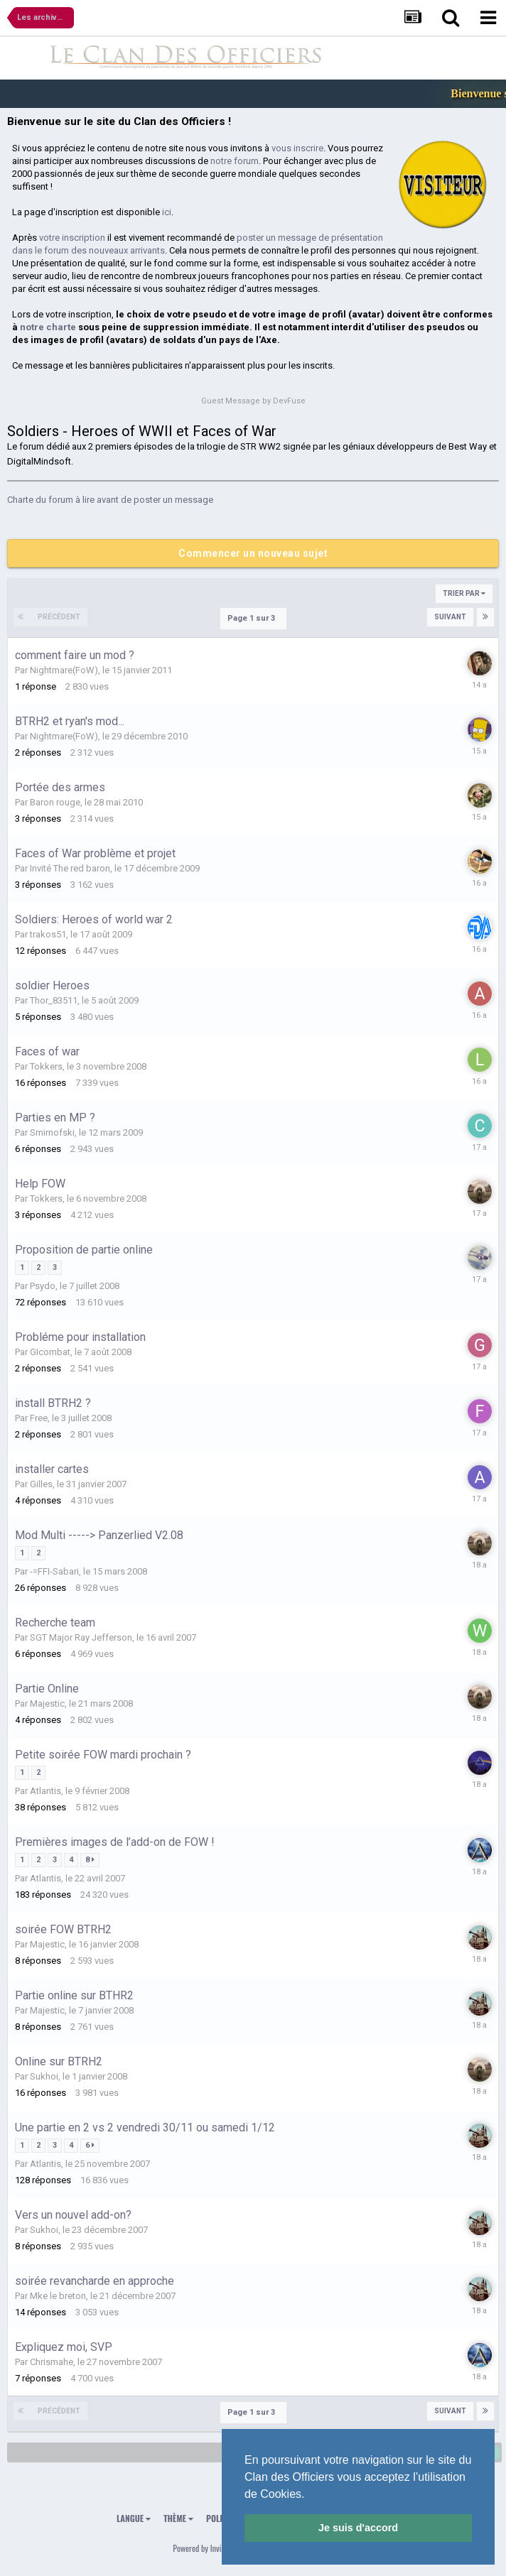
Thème (178, 2518)
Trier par (464, 593)
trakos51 (48, 934)
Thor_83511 (53, 1000)
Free (39, 1418)
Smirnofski (52, 1132)
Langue (134, 2518)
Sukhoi (44, 2076)
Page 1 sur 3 (253, 618)
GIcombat (50, 1352)
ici (166, 212)
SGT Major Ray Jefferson (81, 1637)
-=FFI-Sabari (54, 1571)
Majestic (47, 1703)
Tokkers (46, 1066)
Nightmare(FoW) (64, 670)
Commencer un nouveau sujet (253, 553)
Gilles (41, 1484)
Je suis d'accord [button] (358, 2527)
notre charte (48, 327)
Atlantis (45, 1791)
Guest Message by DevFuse (253, 401)
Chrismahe (51, 2362)
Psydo (42, 1286)
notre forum (234, 161)
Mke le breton (58, 2295)
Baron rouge (55, 802)
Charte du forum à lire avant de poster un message (110, 499)
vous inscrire (297, 148)
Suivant (450, 617)
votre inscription (72, 237)
